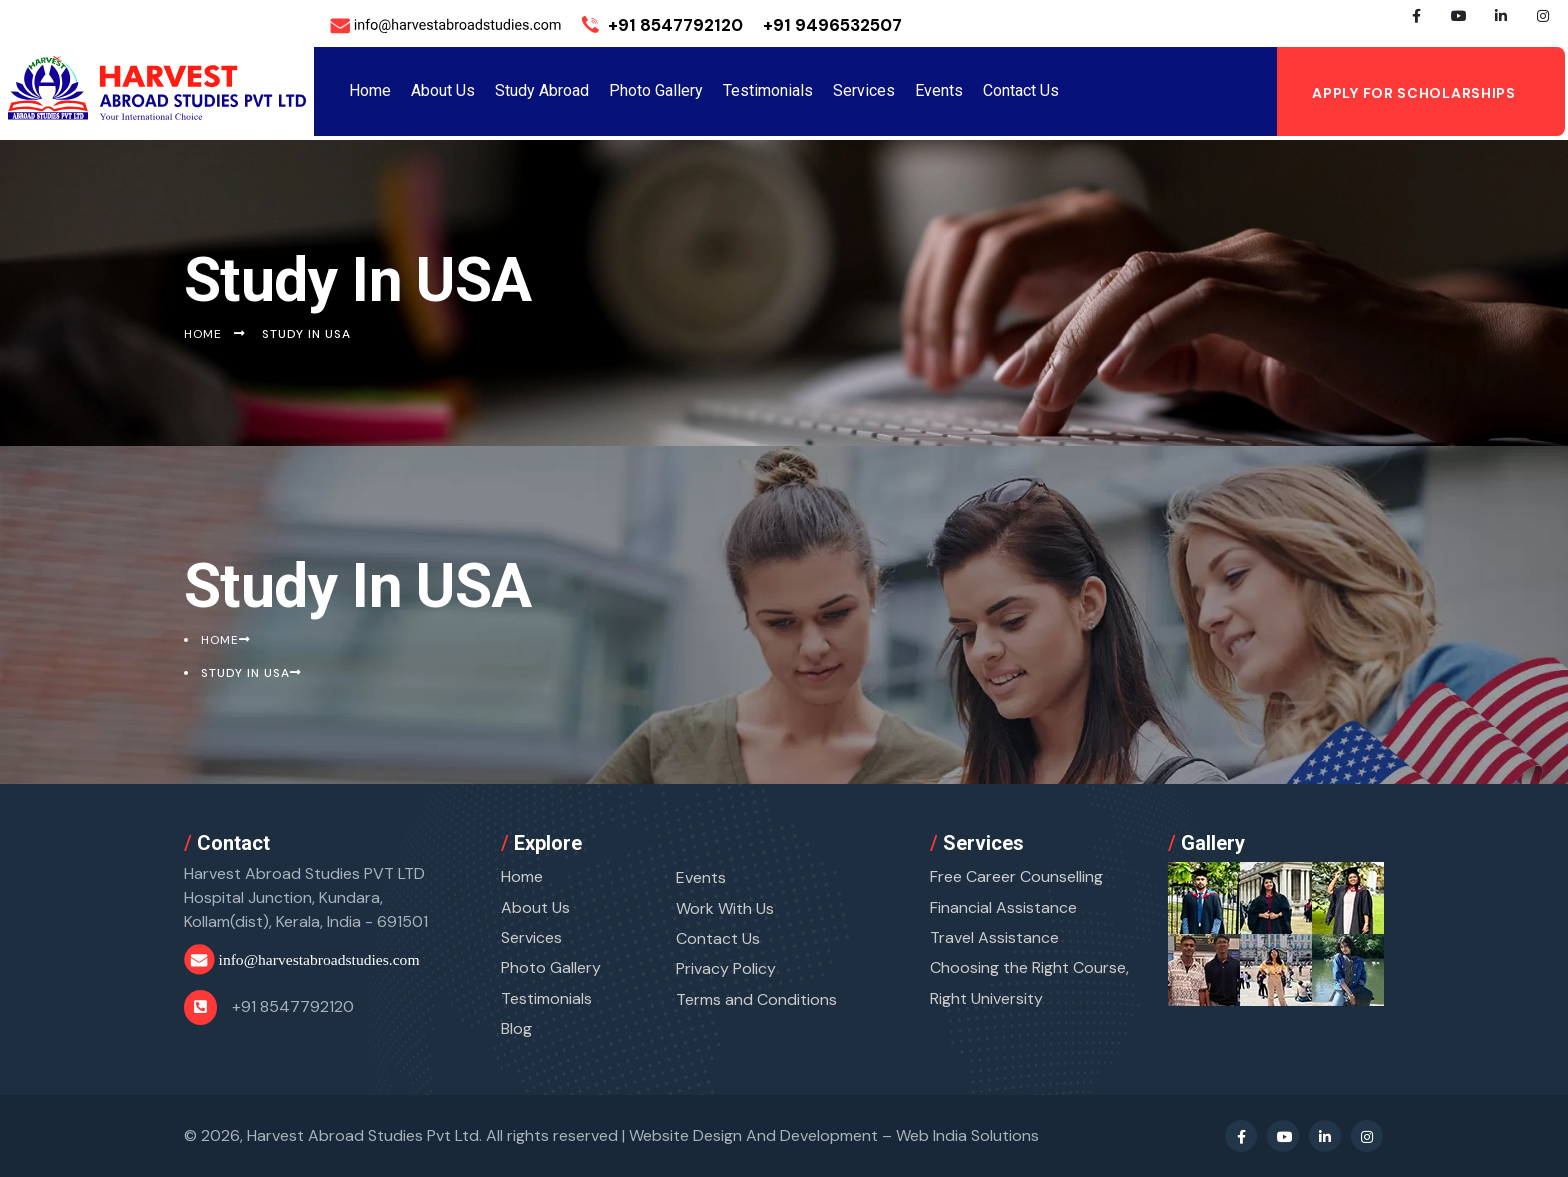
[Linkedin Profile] (1501, 25)
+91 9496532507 (832, 25)
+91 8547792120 (662, 25)
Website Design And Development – (834, 1135)
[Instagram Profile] (1543, 25)
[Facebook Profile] (1417, 25)
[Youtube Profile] (1459, 25)
